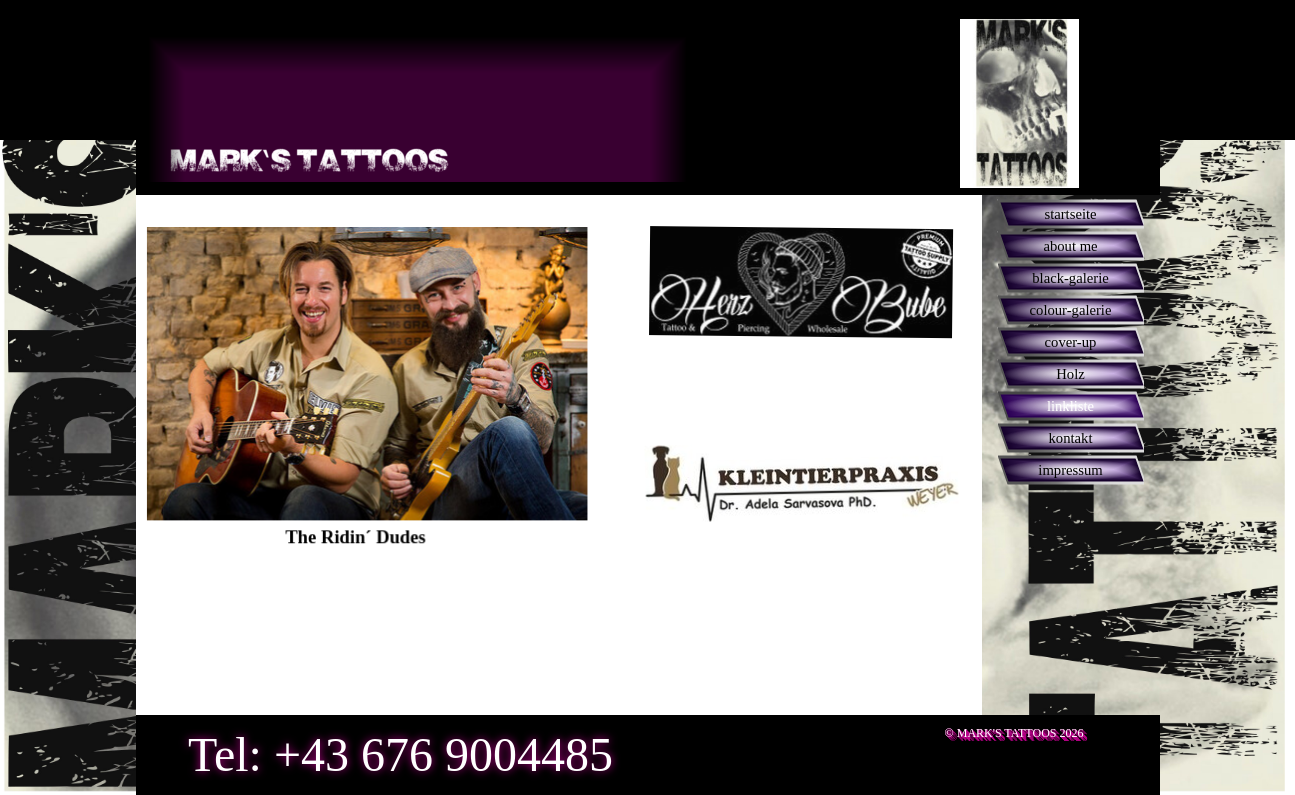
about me (1070, 246)
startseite (1070, 214)
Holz (1070, 374)
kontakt (1071, 438)
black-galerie (1070, 278)
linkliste (1070, 406)
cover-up (1071, 342)
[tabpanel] (307, 406)
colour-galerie (1071, 310)
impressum (1070, 470)
